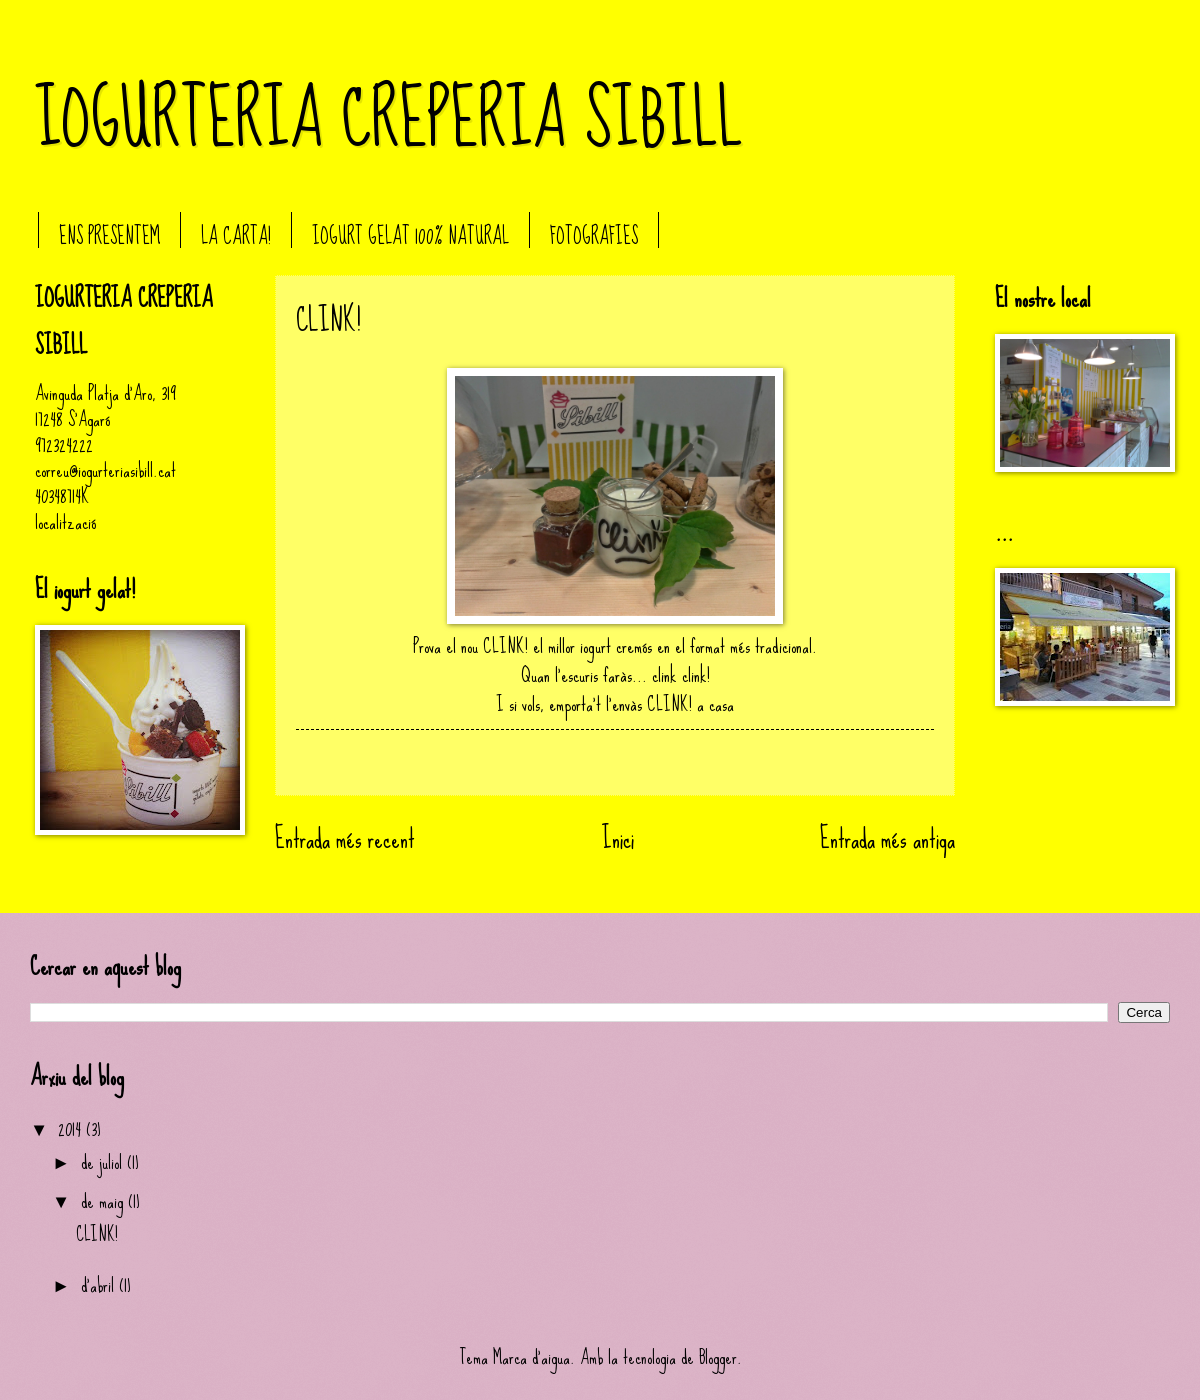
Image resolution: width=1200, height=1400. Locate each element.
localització (65, 522)
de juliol (104, 1162)
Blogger (718, 1357)
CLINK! (97, 1234)
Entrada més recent (345, 839)
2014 (72, 1129)
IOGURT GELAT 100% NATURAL (410, 236)
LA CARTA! (236, 236)
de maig (104, 1201)
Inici (618, 839)
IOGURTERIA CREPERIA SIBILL (389, 120)
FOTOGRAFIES (594, 236)
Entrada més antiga (887, 839)
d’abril (100, 1285)
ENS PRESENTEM (109, 236)
